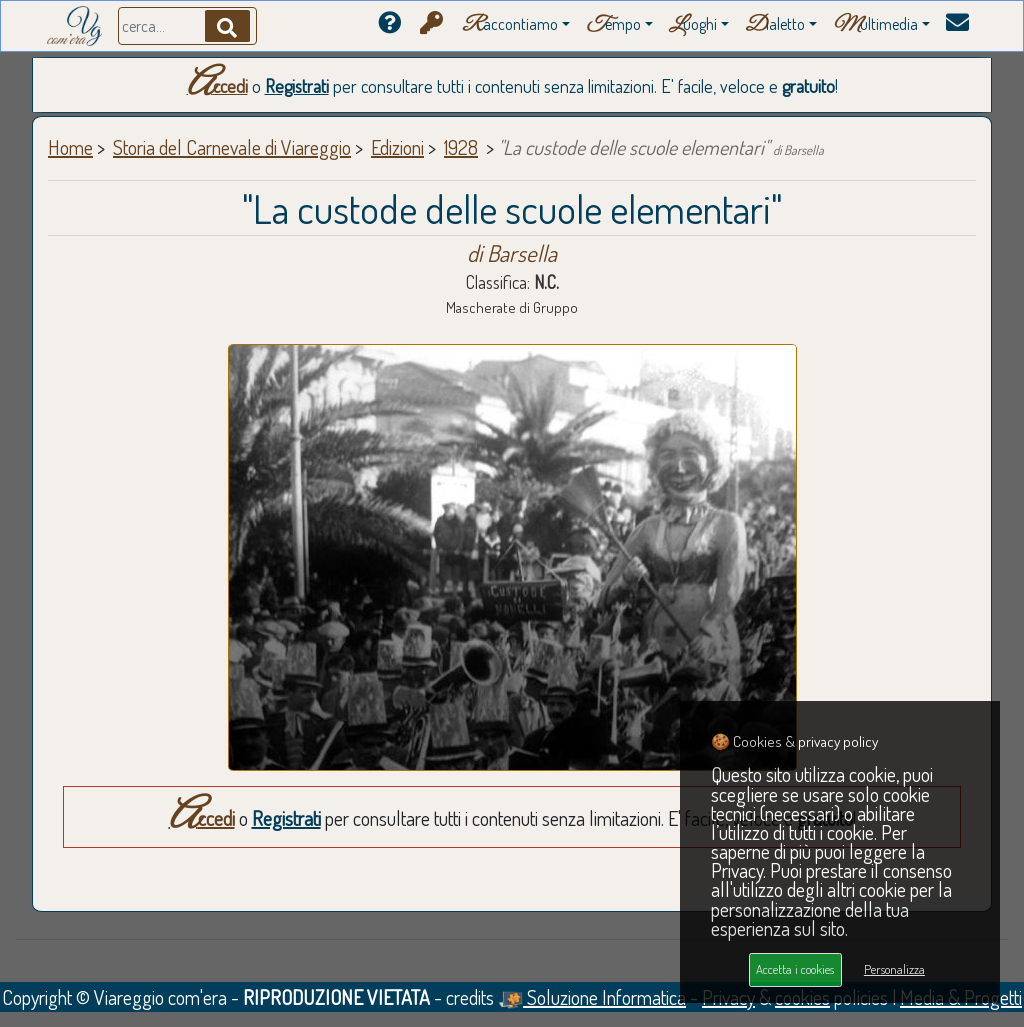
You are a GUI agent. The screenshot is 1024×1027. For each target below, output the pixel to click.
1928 (461, 147)
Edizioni (397, 147)
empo (613, 25)
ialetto (775, 25)
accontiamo (510, 25)
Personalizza (894, 969)
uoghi (693, 25)
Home (70, 147)
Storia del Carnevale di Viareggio (232, 147)
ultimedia (875, 25)
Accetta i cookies (795, 969)
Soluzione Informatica (592, 997)
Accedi (217, 86)
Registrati (297, 86)
